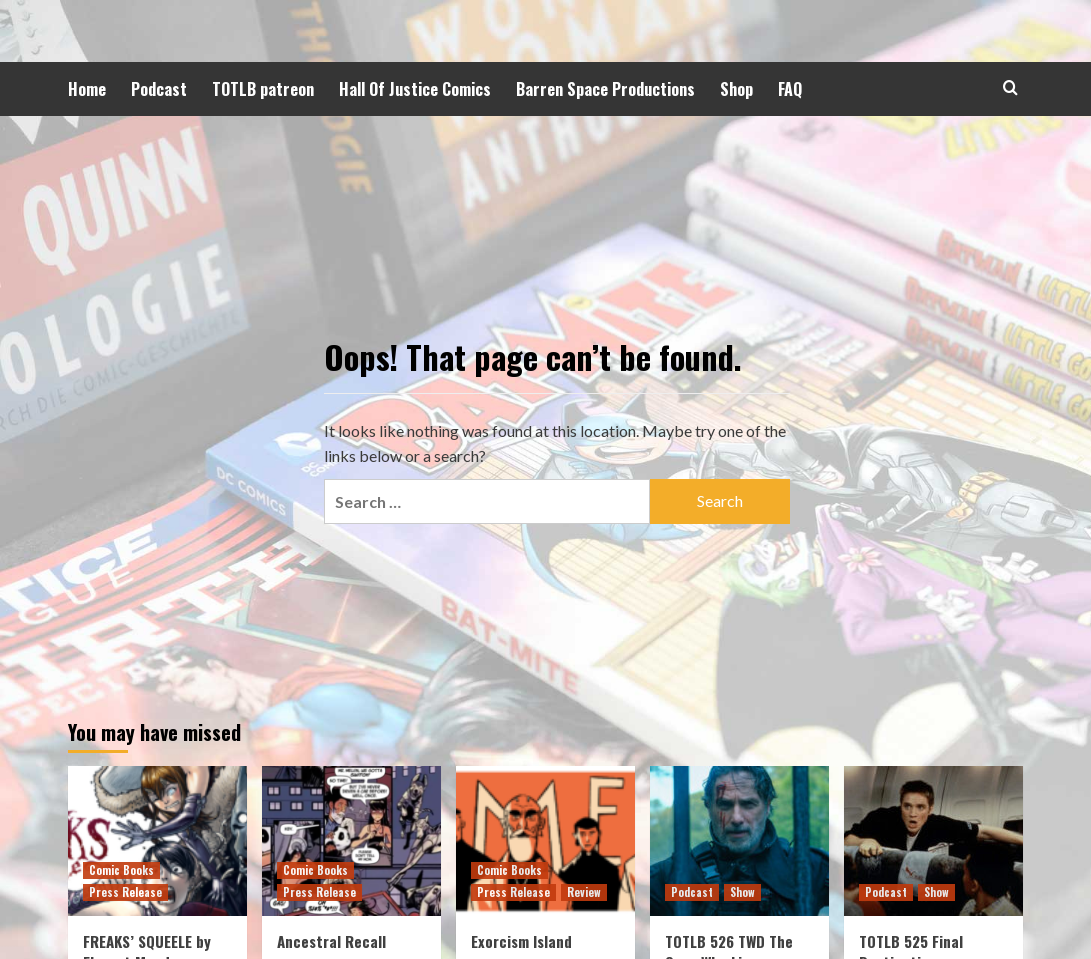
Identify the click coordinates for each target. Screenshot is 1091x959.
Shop (736, 89)
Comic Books (121, 870)
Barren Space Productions (605, 89)
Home (87, 89)
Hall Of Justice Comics (415, 89)
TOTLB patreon (263, 89)
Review (584, 892)
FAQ (790, 89)
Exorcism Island (521, 941)
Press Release (125, 892)
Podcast (159, 89)
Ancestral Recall (331, 941)
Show (742, 892)
